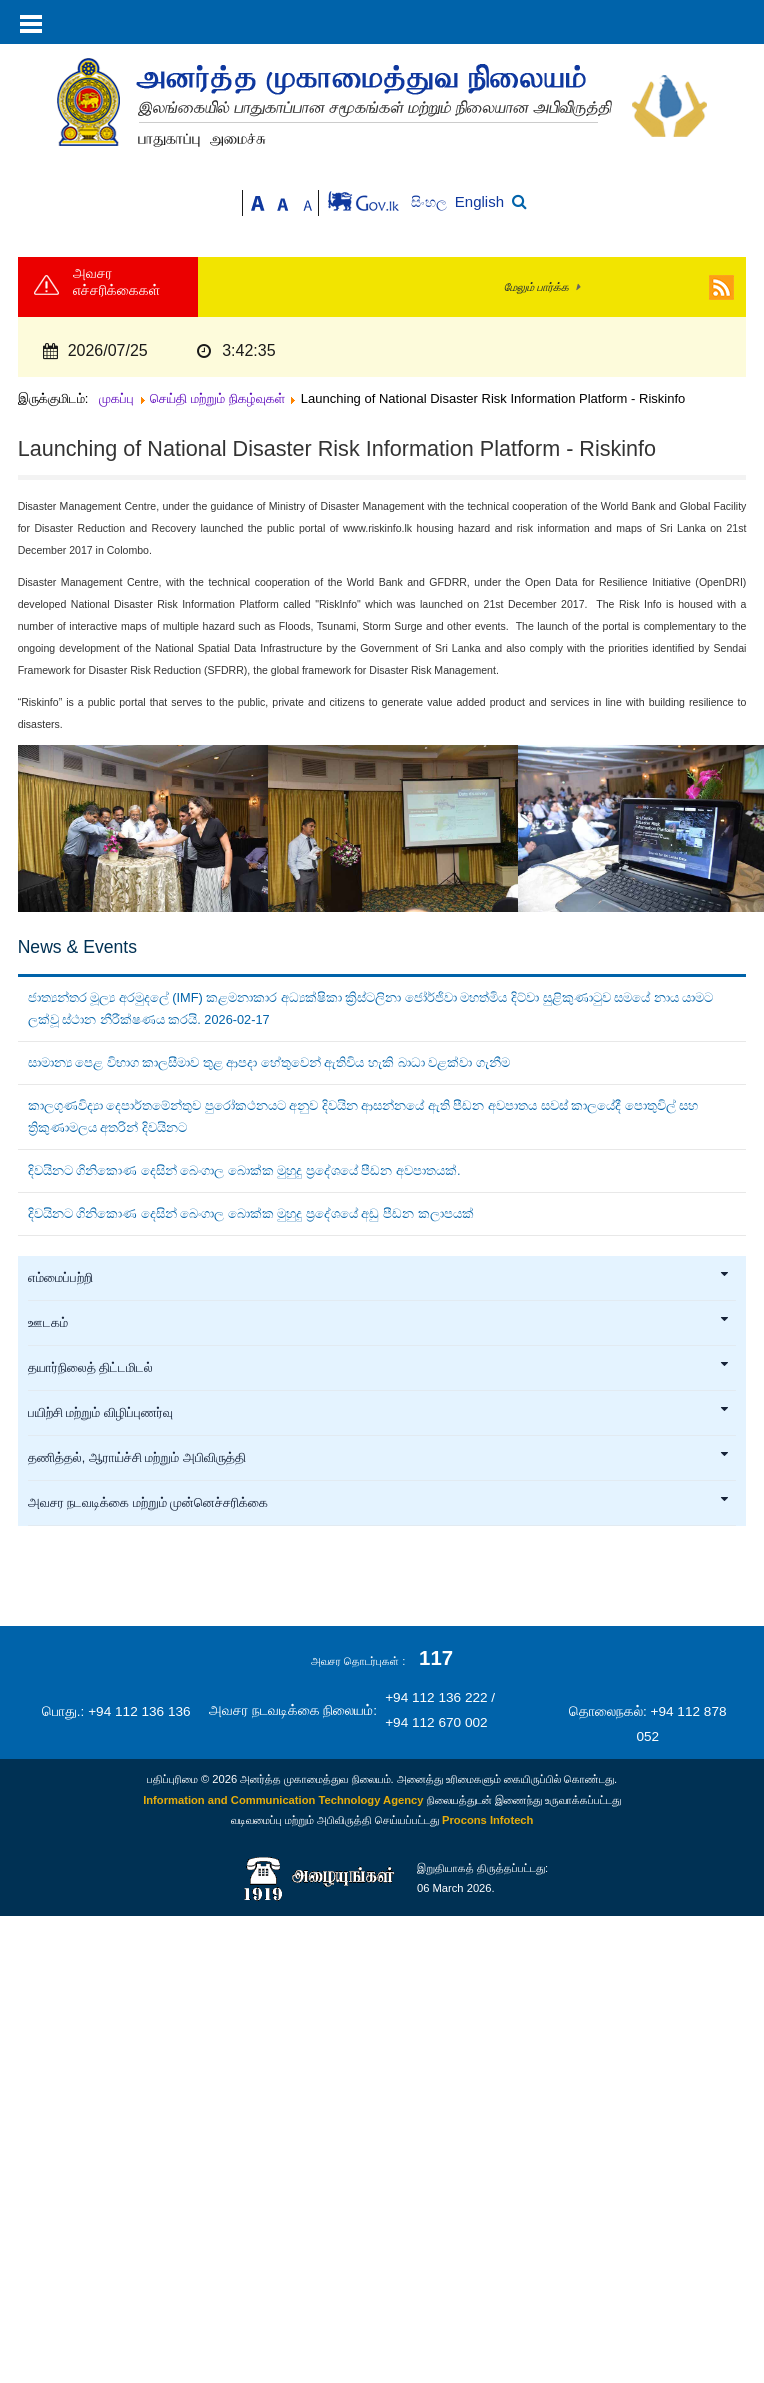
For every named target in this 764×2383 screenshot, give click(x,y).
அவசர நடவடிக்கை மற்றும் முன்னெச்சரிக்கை (379, 1503)
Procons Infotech (487, 1820)
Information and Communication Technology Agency (283, 1800)
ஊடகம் (379, 1323)
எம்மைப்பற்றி (379, 1278)
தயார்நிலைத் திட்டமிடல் (379, 1368)
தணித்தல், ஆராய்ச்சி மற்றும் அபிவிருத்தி (379, 1458)
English (479, 201)
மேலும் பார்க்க (536, 287)
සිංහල (430, 202)
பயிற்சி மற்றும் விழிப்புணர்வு (379, 1413)
